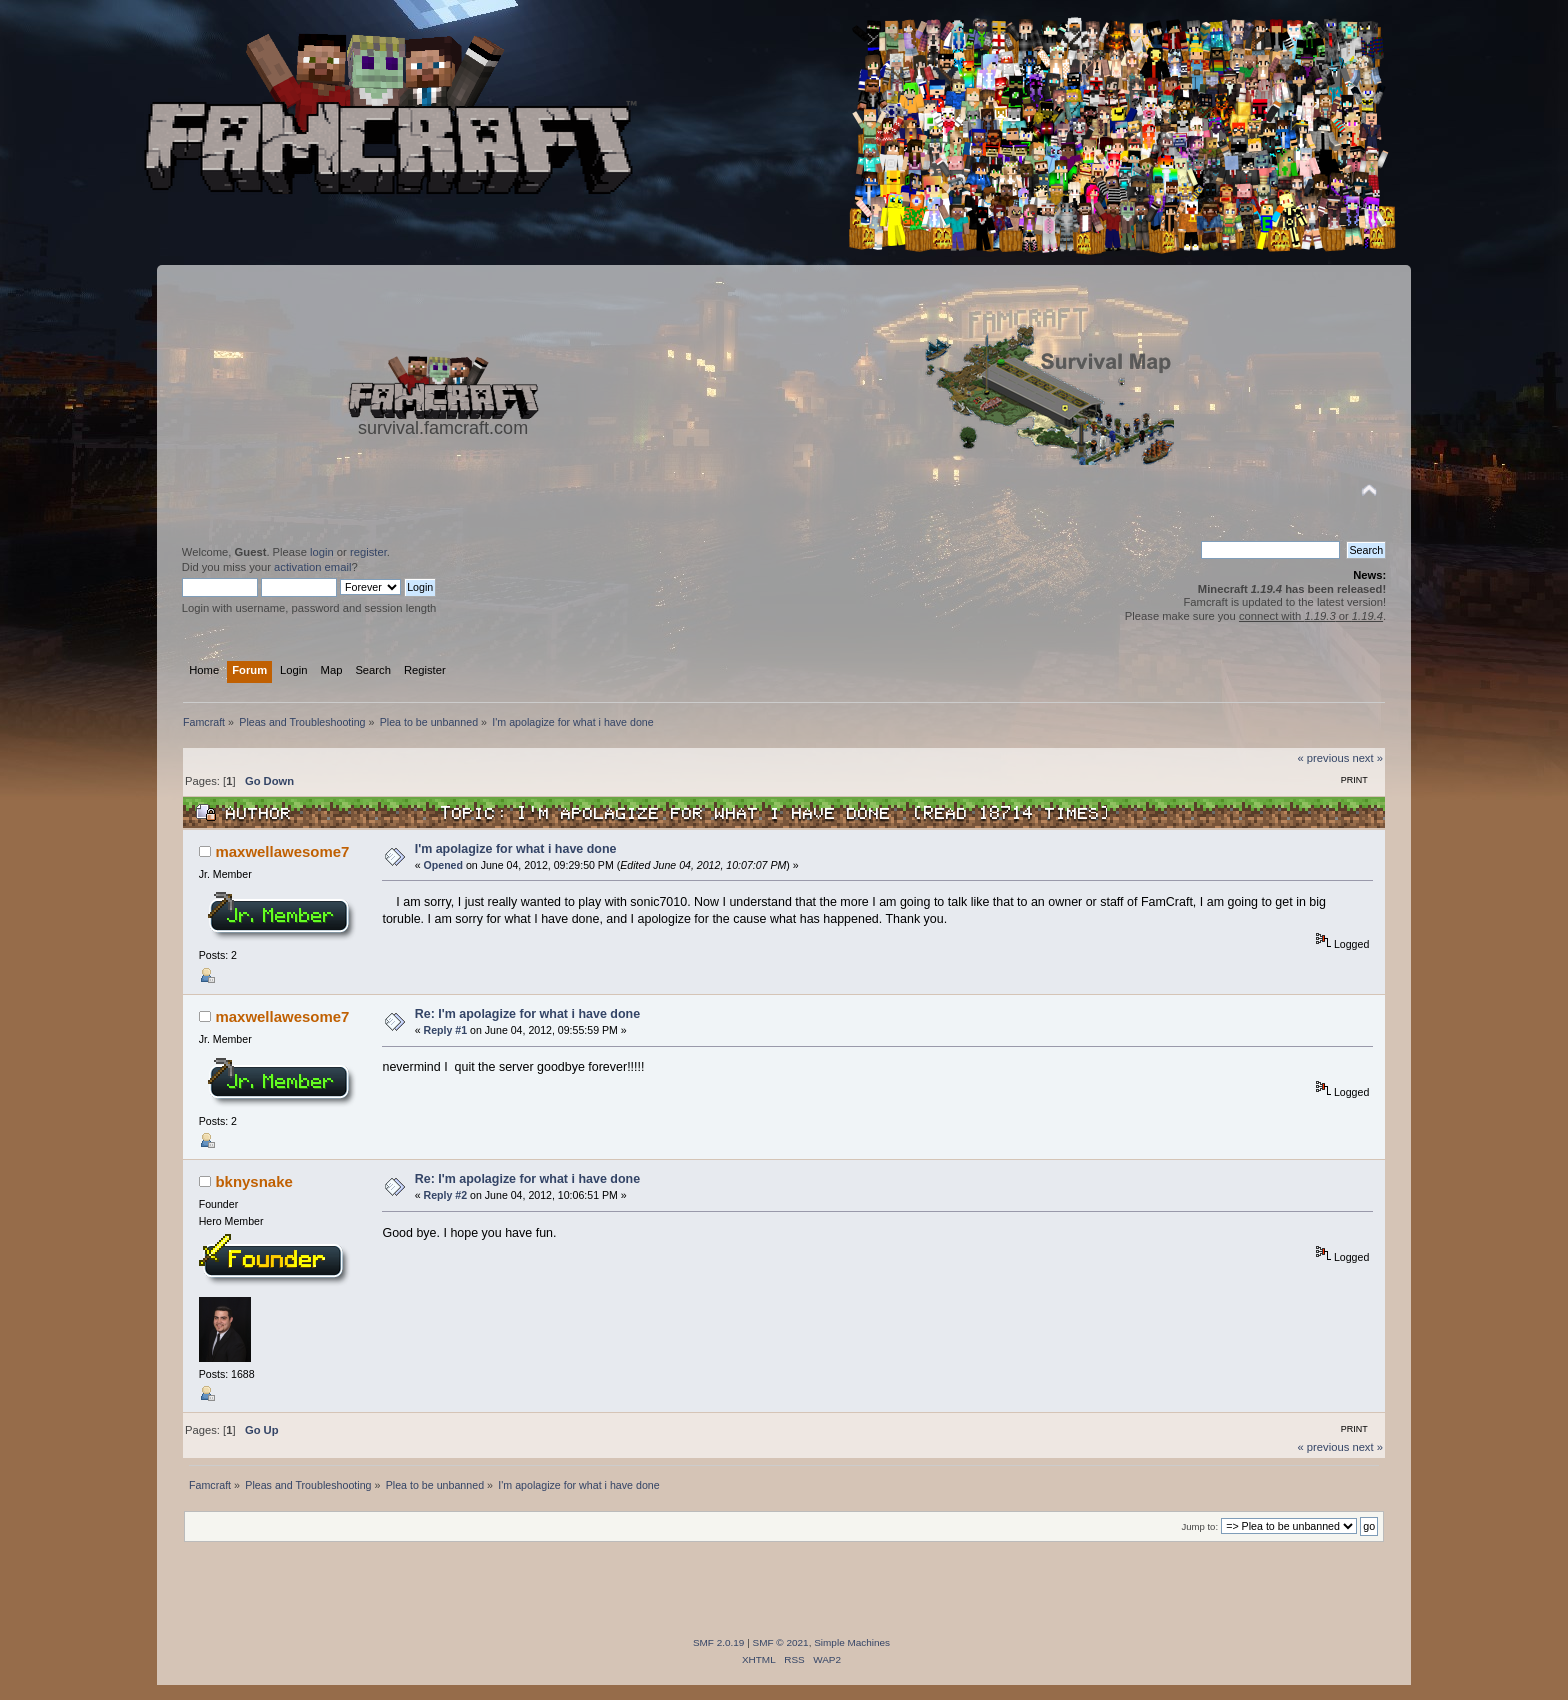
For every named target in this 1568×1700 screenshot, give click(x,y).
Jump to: (1200, 1526)
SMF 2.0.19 (719, 1642)
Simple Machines (852, 1642)
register (368, 552)
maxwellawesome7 (282, 851)
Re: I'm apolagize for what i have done (527, 1014)
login (322, 552)
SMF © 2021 (781, 1642)
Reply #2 (446, 1195)
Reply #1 (446, 1030)
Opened (443, 865)
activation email (312, 567)
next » (1367, 758)
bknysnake (253, 1181)
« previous (1324, 758)
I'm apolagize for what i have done (516, 849)
